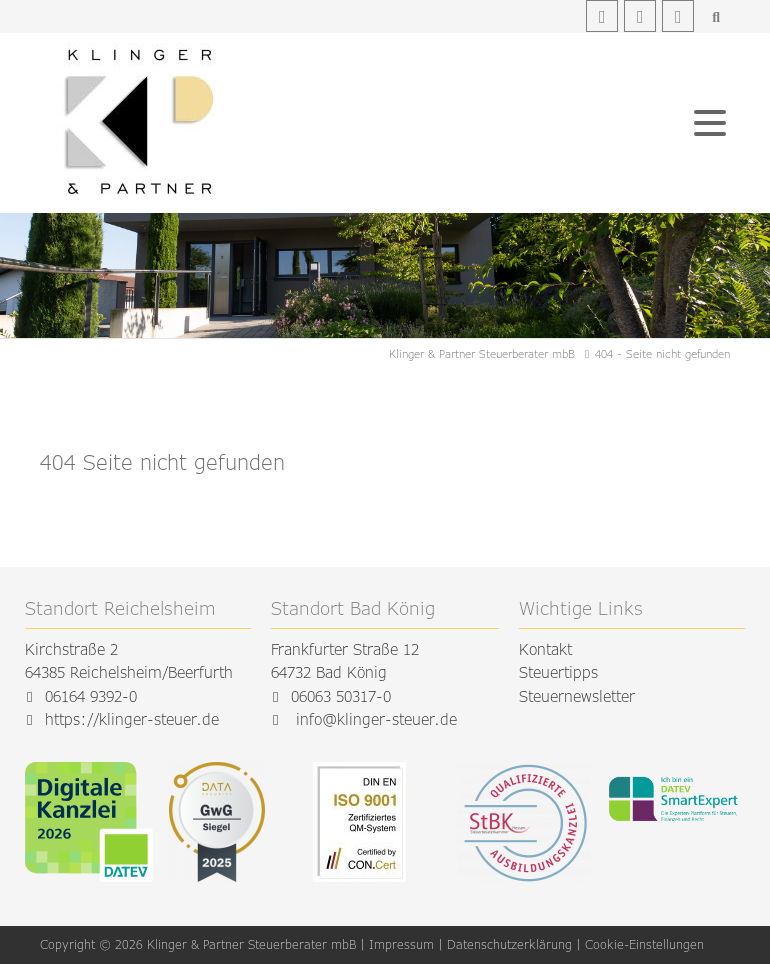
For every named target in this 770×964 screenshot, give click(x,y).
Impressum (401, 944)
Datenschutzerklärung (509, 944)
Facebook (602, 16)
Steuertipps (558, 672)
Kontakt (545, 649)
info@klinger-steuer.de (376, 719)
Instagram (640, 16)
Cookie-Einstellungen (644, 944)
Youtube (678, 16)
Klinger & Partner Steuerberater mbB (482, 353)
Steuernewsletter (577, 696)
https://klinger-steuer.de (132, 719)
